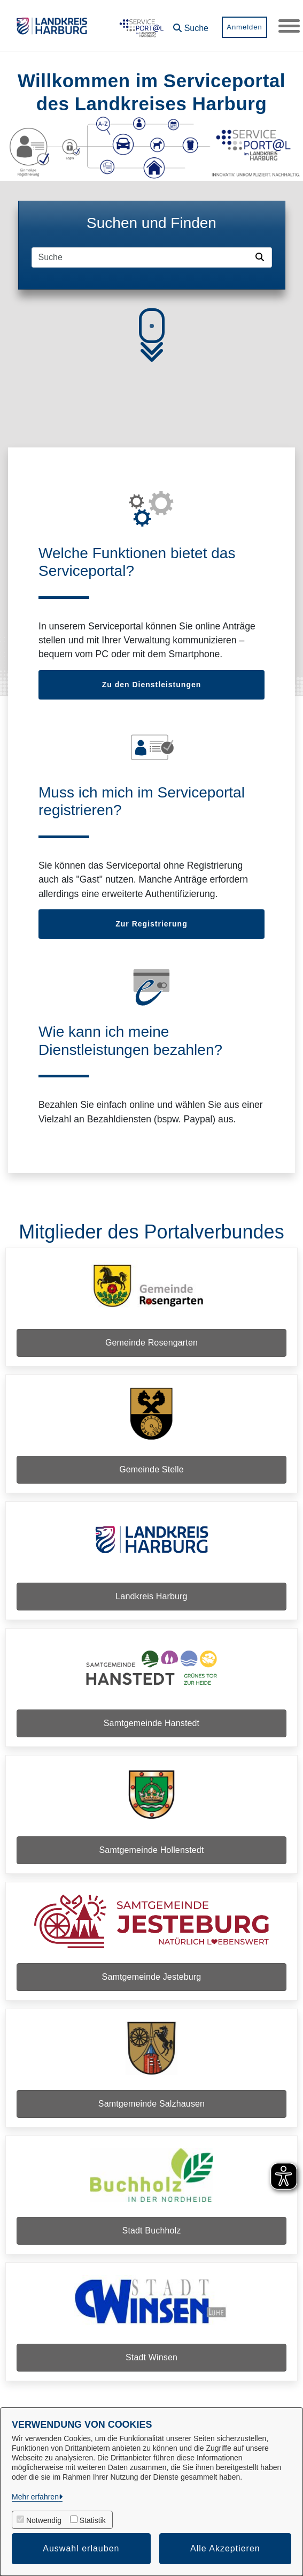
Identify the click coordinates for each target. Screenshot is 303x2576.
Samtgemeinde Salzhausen (151, 2103)
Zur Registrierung (151, 924)
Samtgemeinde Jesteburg (151, 1976)
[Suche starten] (262, 257)
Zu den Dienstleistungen (151, 684)
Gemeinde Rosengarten (151, 1342)
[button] (191, 24)
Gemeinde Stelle (151, 1469)
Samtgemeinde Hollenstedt (151, 1850)
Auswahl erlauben (81, 2548)
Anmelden (244, 27)
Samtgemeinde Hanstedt (151, 1723)
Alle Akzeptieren (225, 2548)
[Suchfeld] (142, 257)
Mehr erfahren (35, 2497)
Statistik (93, 2520)
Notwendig (43, 2520)
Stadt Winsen (151, 2357)
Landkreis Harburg (151, 1596)
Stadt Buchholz (151, 2230)
